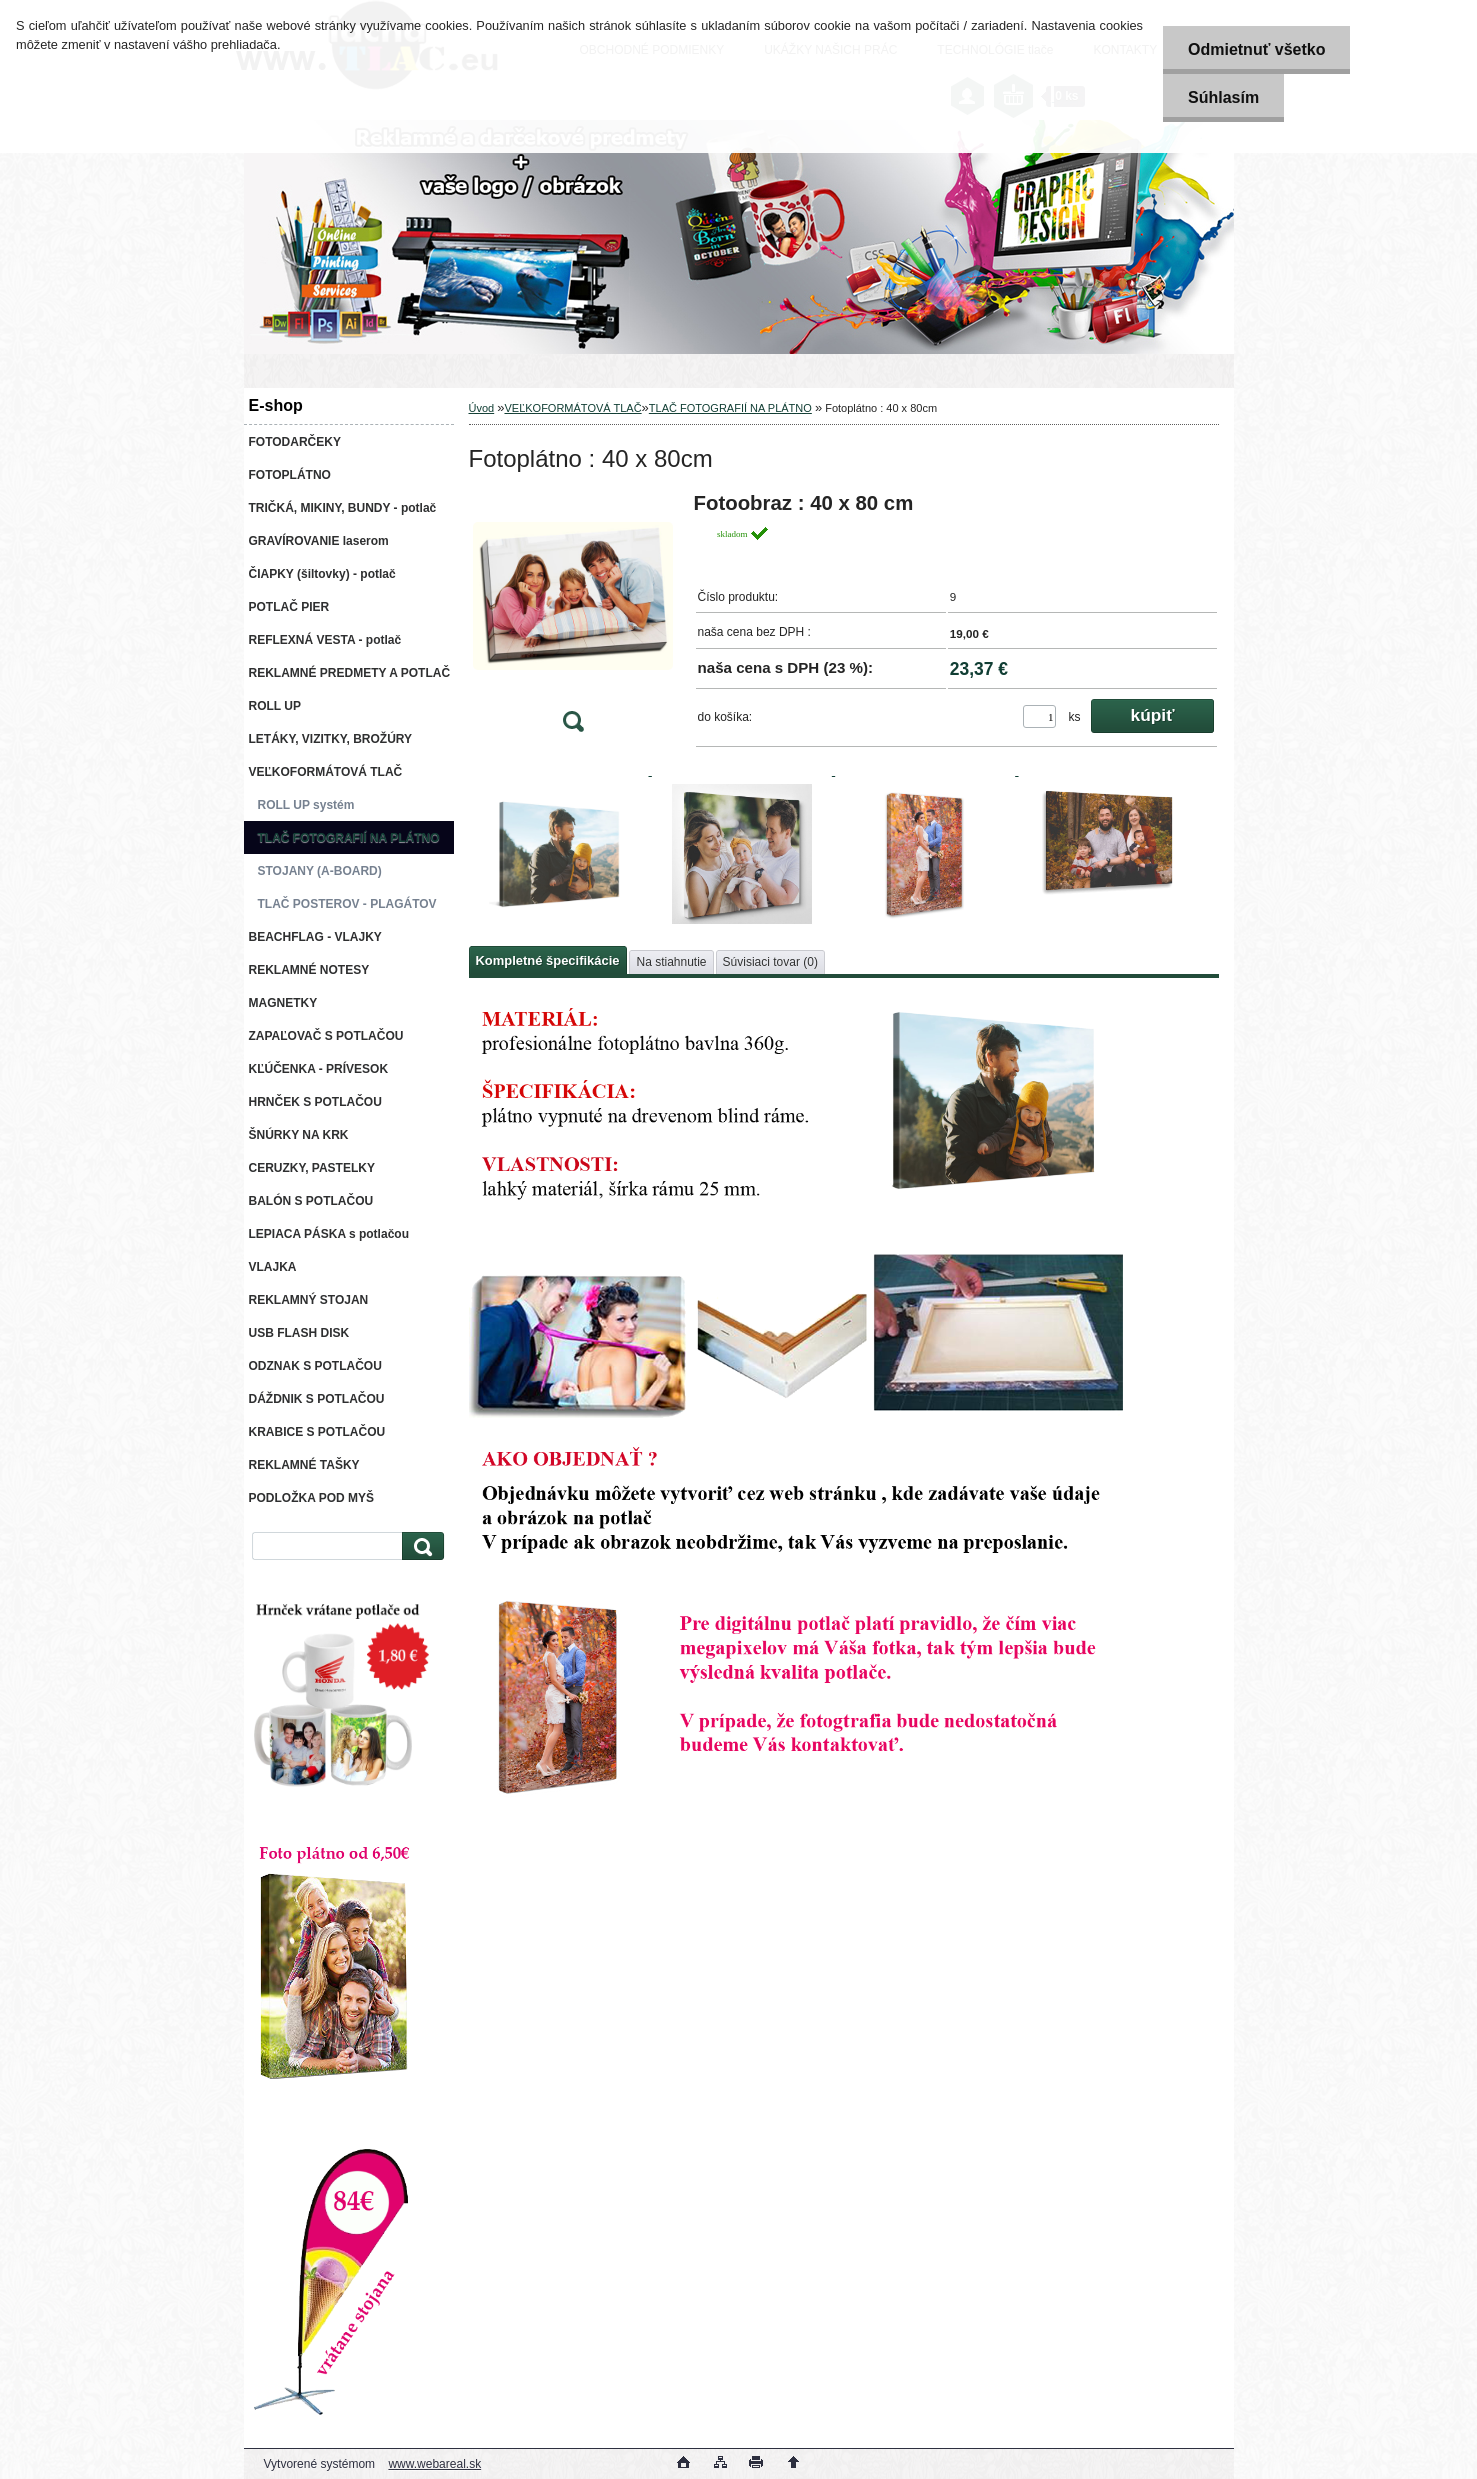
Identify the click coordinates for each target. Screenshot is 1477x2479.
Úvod (482, 408)
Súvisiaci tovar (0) (770, 962)
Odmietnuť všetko (1256, 49)
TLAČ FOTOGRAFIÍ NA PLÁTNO (730, 408)
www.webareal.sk (434, 2464)
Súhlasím (1223, 97)
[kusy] (1039, 716)
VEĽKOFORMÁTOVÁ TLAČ (572, 408)
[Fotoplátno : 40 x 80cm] (573, 618)
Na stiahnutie (671, 962)
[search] (420, 1546)
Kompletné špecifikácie (548, 960)
